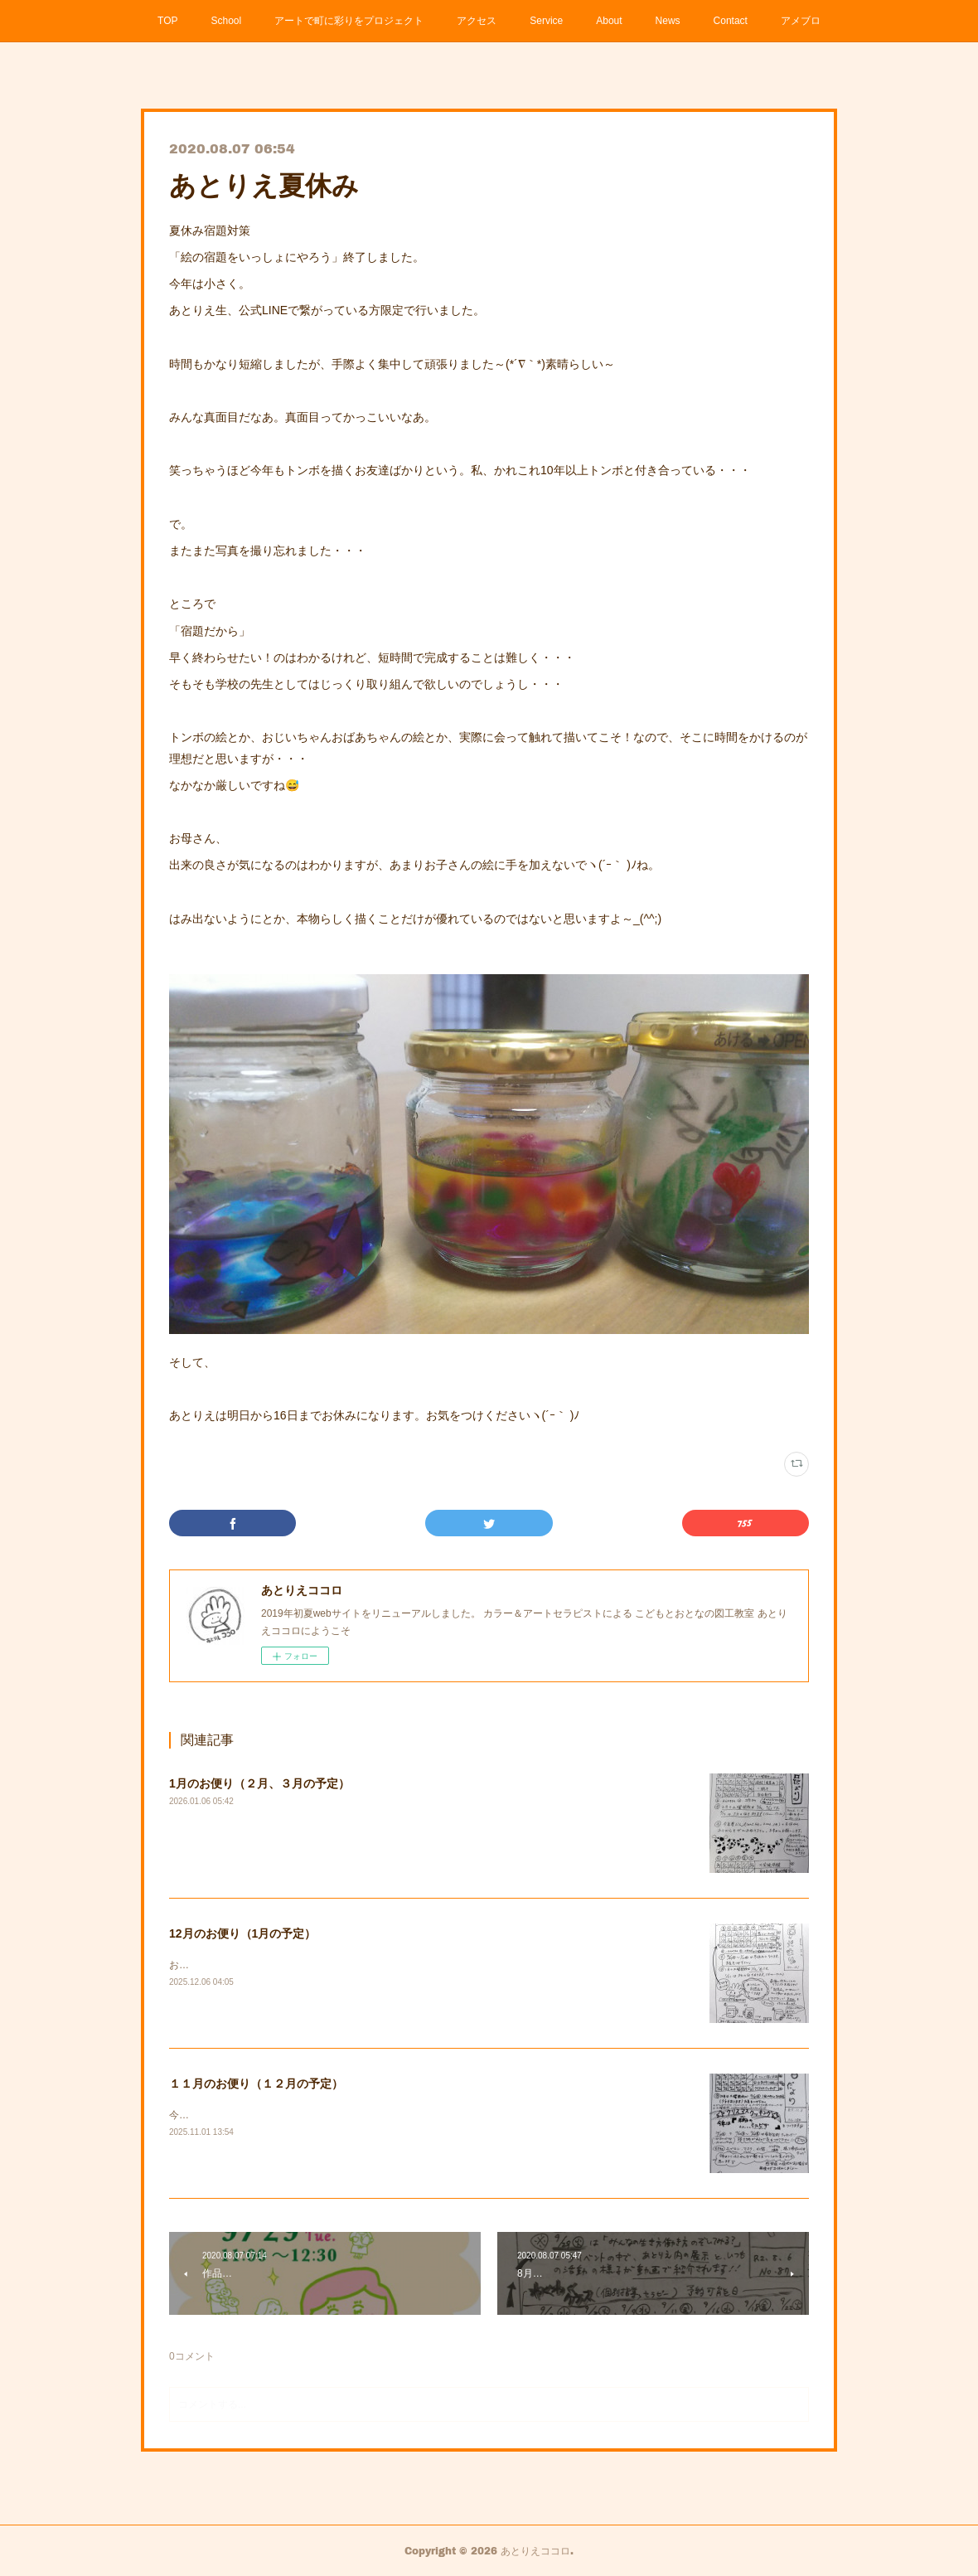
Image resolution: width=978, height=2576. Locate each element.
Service (546, 21)
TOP (167, 21)
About (609, 21)
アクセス (476, 21)
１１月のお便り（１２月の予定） (256, 2083)
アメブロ (801, 21)
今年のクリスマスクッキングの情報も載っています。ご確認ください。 (328, 2115)
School (226, 21)
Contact (731, 21)
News (668, 21)
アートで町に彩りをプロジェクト (349, 21)
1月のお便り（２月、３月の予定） (259, 1783)
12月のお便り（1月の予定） (242, 1933)
